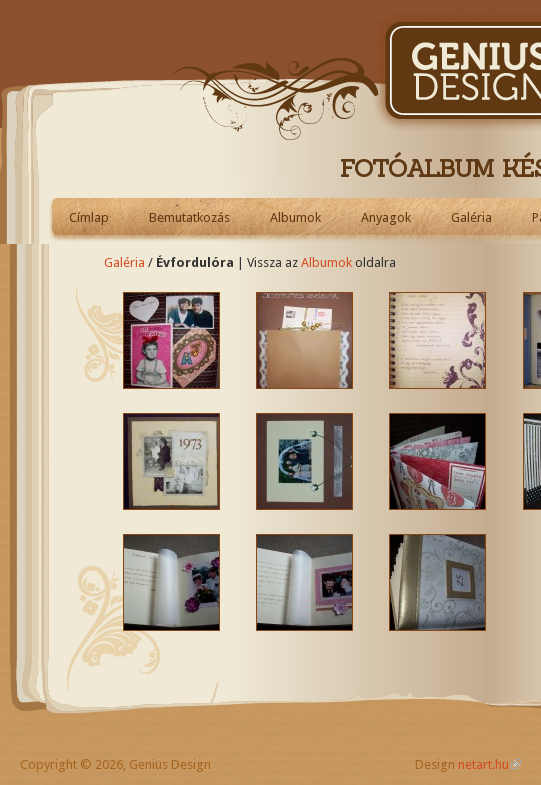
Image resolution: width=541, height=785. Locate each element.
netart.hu (483, 764)
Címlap (89, 217)
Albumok (295, 217)
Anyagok (386, 217)
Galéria (471, 217)
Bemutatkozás (189, 217)
